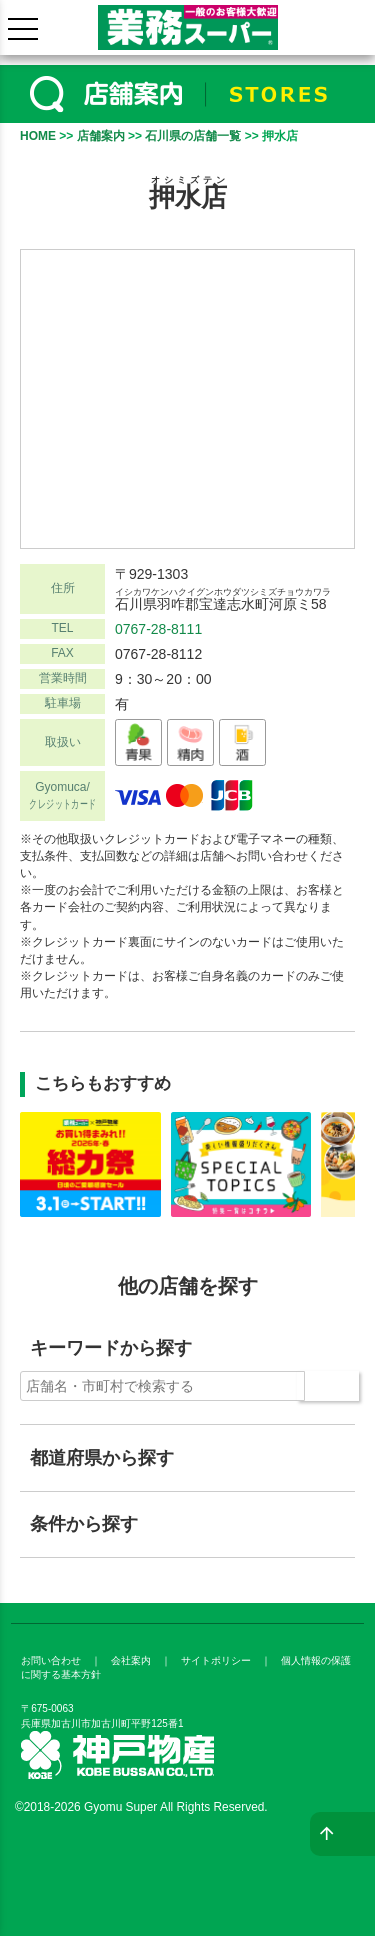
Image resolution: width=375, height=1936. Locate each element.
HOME (38, 136)
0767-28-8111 (158, 629)
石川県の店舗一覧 (193, 136)
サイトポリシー (216, 1660)
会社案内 (131, 1660)
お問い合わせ (51, 1660)
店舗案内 (101, 136)
